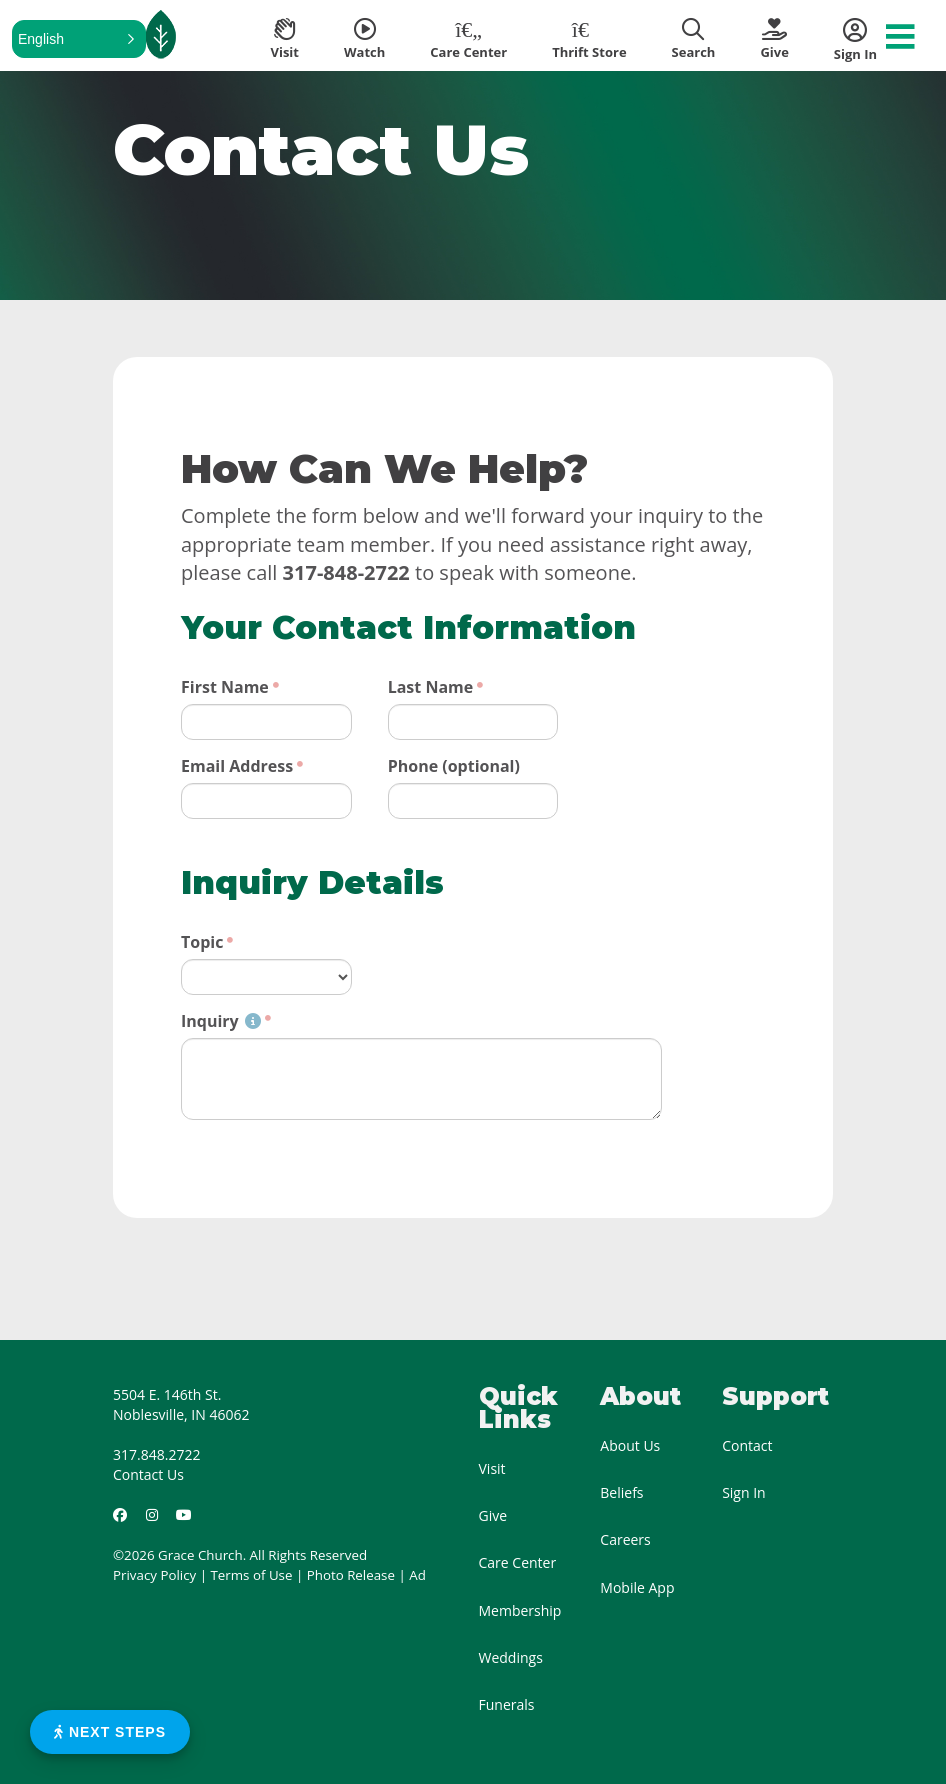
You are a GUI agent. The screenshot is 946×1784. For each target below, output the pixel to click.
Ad (417, 1575)
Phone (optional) (454, 766)
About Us (630, 1445)
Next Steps (110, 1732)
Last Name (431, 687)
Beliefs (621, 1492)
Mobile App (637, 1587)
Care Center (518, 1562)
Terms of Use (252, 1575)
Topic (202, 942)
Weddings (511, 1657)
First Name (225, 687)
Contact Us (148, 1474)
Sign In (744, 1492)
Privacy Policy (154, 1575)
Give (493, 1515)
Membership (520, 1610)
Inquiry (221, 1021)
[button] (79, 39)
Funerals (507, 1704)
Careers (625, 1539)
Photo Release (351, 1575)
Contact (747, 1445)
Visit (492, 1468)
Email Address (237, 766)
